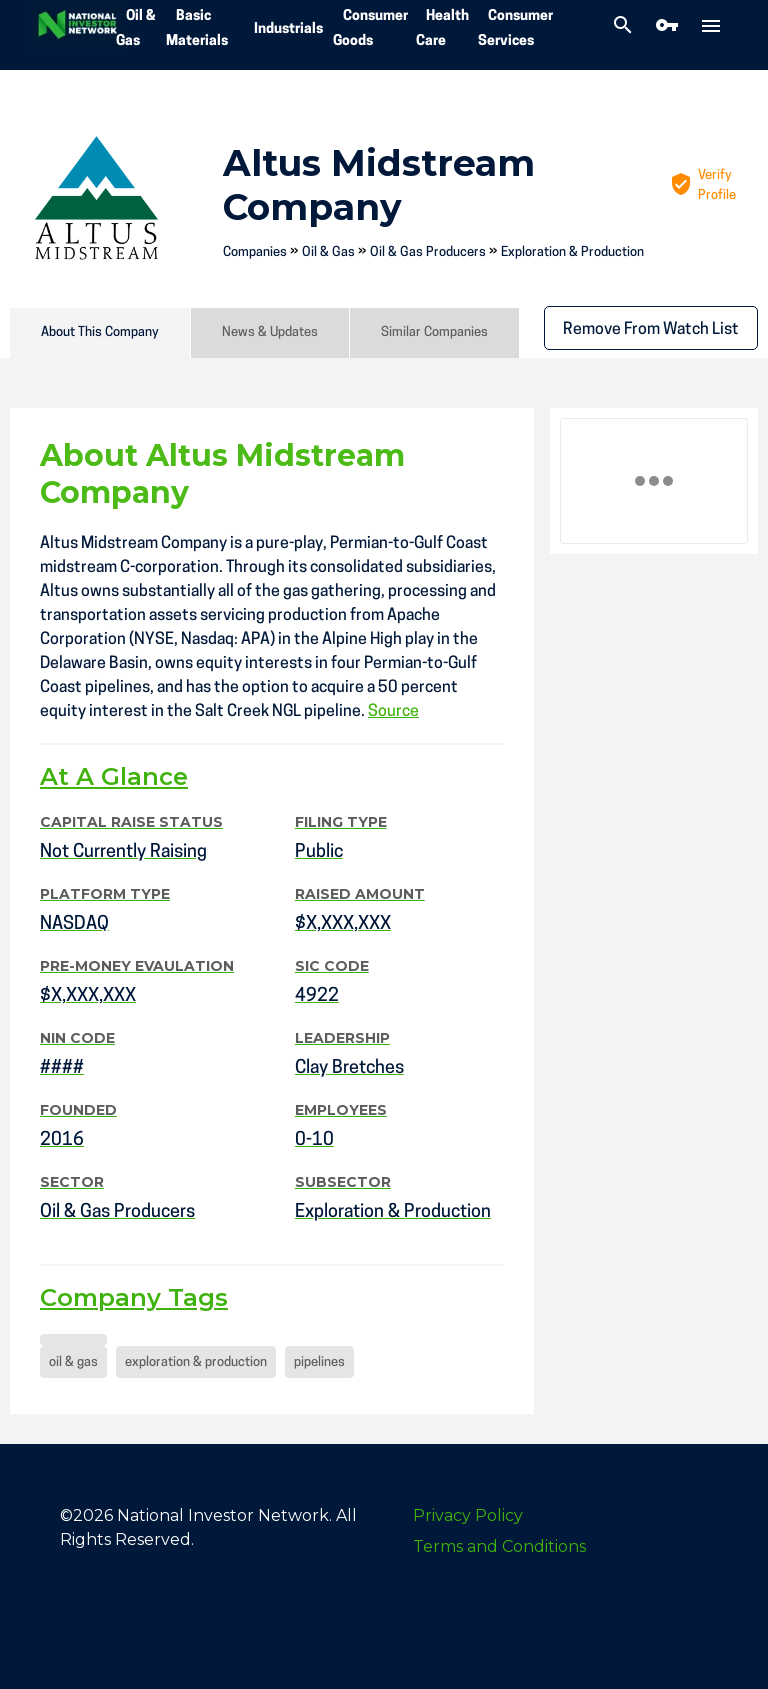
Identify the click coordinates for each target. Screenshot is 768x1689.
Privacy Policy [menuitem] (468, 1515)
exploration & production (196, 1362)
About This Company (100, 332)
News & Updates (270, 332)
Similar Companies (434, 332)
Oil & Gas (328, 252)
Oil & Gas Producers (428, 252)
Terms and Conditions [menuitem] (499, 1546)
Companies (255, 252)
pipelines (319, 1362)
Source (393, 712)
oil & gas (73, 1362)
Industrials (288, 29)
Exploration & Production (572, 252)
